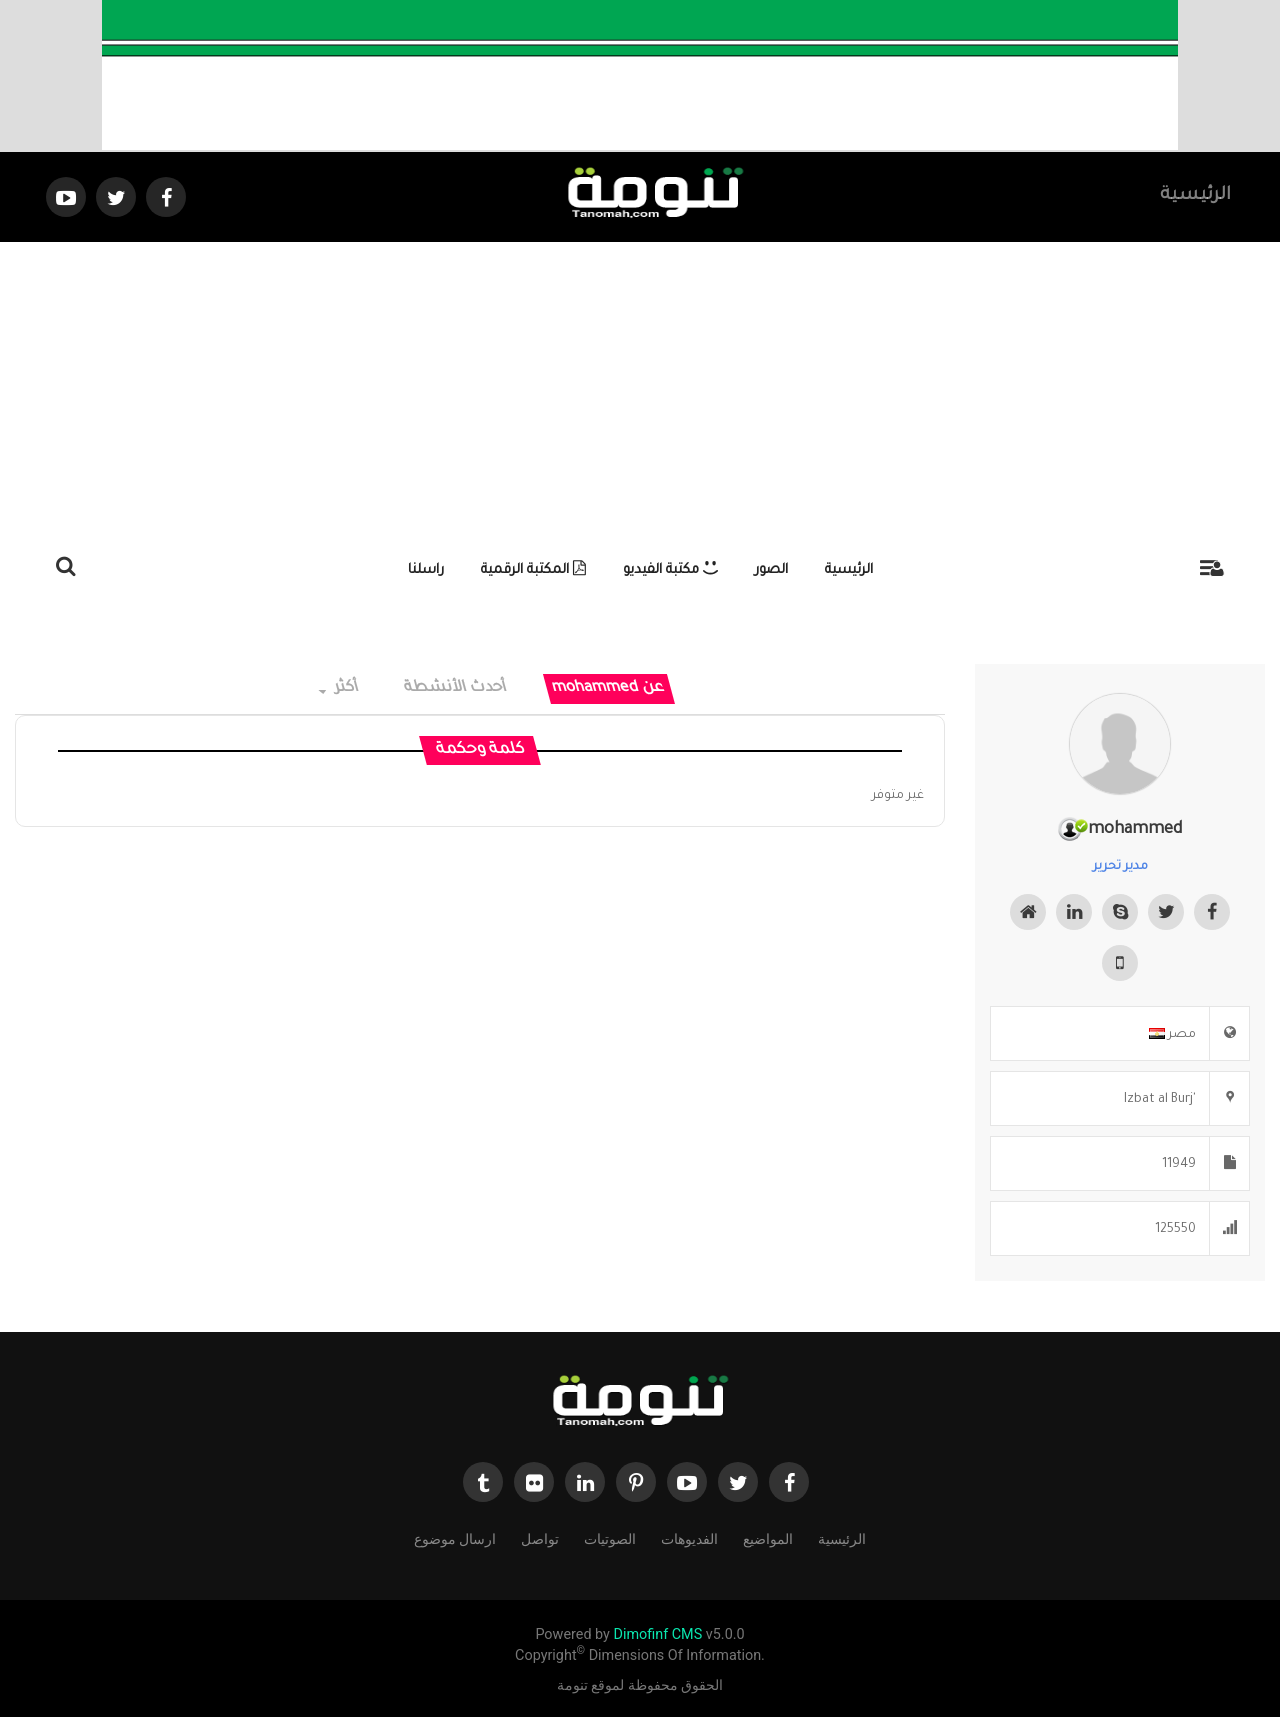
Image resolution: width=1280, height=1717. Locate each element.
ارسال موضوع (455, 1537)
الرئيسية (1195, 196)
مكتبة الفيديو (670, 570)
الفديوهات (689, 1537)
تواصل (540, 1537)
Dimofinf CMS (657, 1634)
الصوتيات (610, 1537)
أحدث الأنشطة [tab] (455, 688)
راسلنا (426, 570)
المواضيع (768, 1537)
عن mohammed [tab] (608, 688)
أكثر (339, 688)
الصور (771, 570)
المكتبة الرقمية (533, 570)
